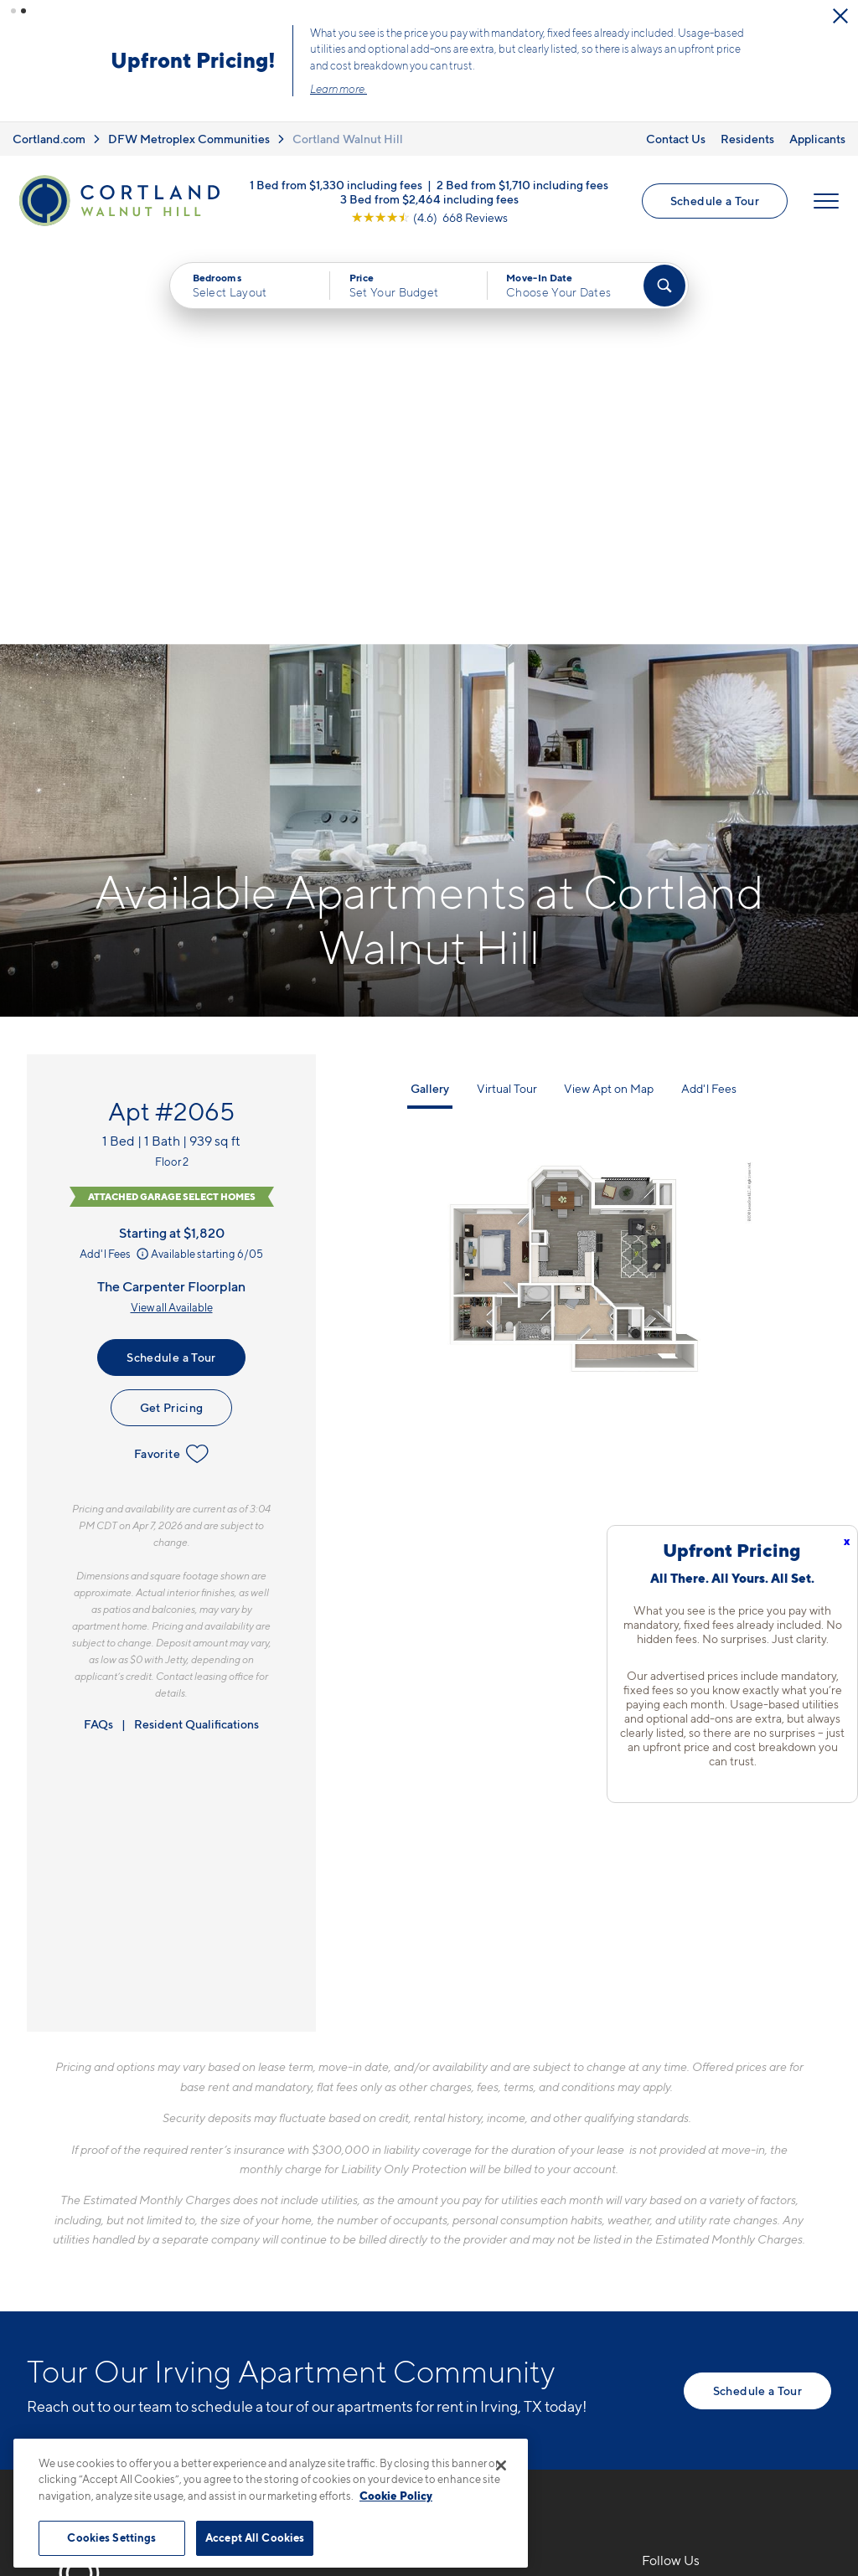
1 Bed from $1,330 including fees (336, 184)
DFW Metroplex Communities (189, 138)
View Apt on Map (609, 690)
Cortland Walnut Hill (347, 138)
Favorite (171, 1055)
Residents (747, 138)
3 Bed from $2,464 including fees (429, 198)
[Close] (501, 2465)
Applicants (817, 138)
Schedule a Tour (714, 200)
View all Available (172, 908)
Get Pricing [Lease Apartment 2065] (172, 1009)
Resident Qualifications (196, 1325)
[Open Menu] (826, 201)
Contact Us (676, 138)
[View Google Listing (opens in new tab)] (429, 216)
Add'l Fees (115, 855)
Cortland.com (49, 138)
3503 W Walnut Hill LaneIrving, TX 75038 (358, 2241)
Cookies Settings (111, 2537)
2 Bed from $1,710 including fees (522, 184)
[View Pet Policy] (419, 2291)
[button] (13, 10)
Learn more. (338, 88)
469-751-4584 (323, 2200)
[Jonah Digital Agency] (792, 2435)
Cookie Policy (395, 2495)
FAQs (98, 1325)
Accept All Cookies (254, 2537)
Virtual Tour (507, 690)
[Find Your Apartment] (664, 286)
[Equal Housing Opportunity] (287, 2291)
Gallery (430, 690)
